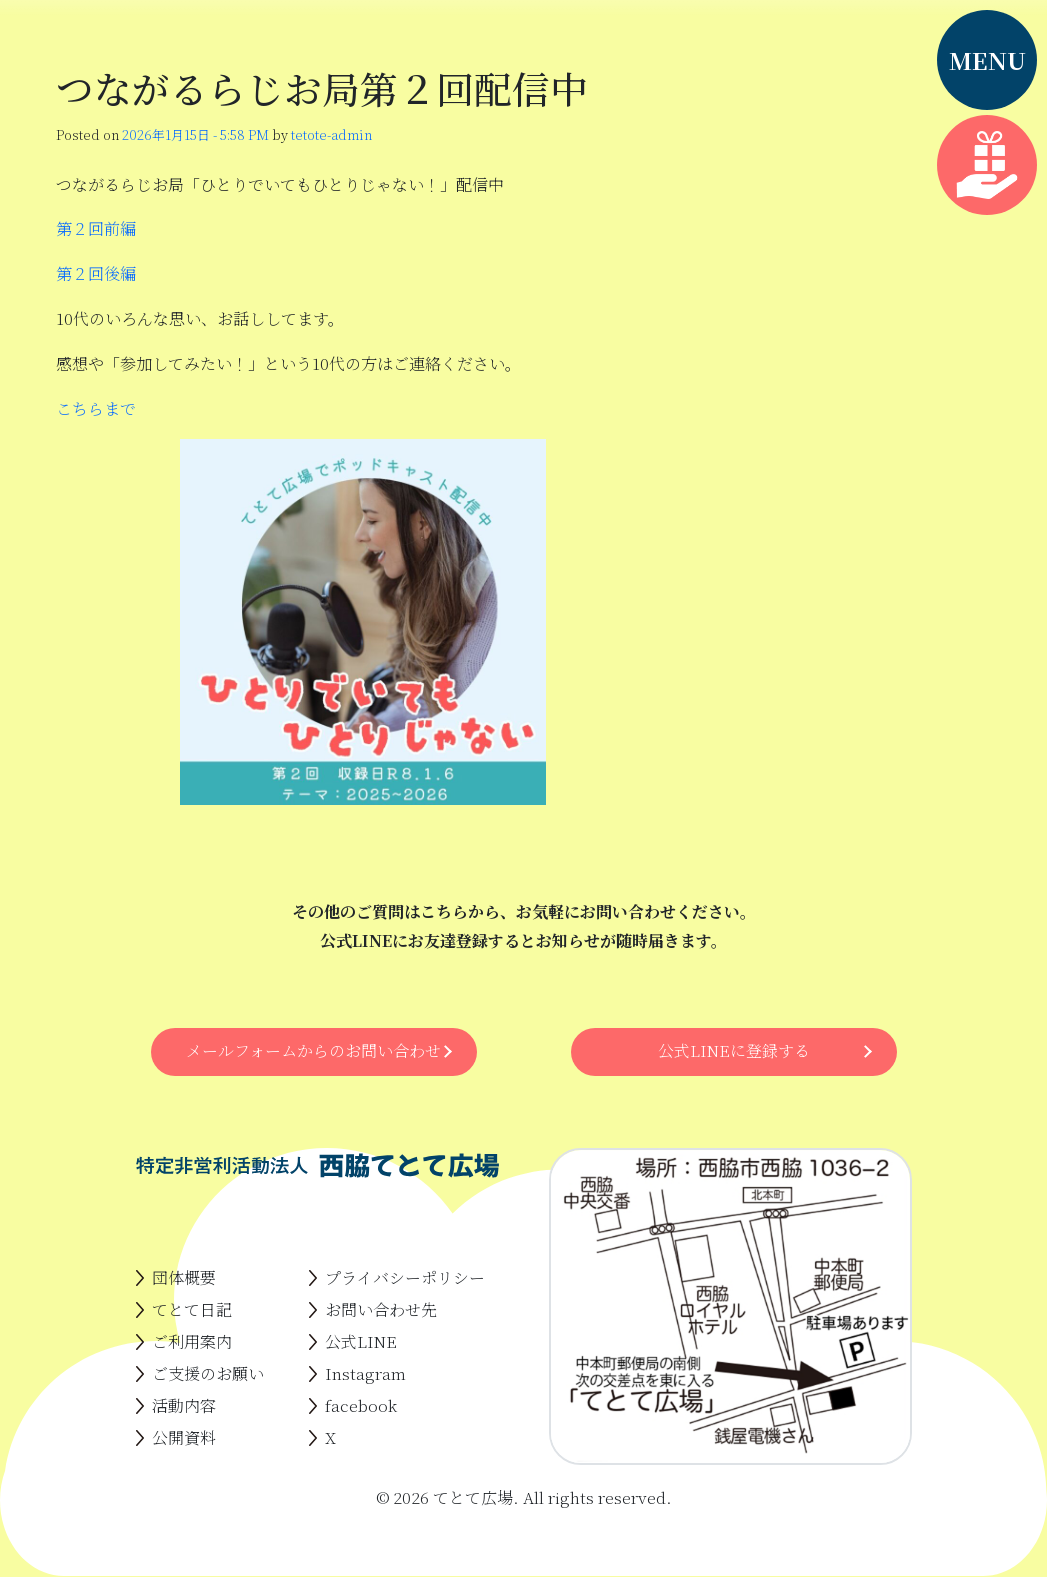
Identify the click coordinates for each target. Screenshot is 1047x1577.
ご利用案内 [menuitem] (192, 1341)
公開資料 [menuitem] (184, 1437)
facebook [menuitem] (361, 1405)
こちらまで (96, 408)
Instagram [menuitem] (365, 1373)
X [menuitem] (330, 1437)
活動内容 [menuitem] (184, 1405)
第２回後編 (96, 273)
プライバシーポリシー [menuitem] (405, 1277)
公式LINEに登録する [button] (734, 1050)
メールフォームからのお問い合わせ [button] (313, 1050)
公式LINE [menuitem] (361, 1341)
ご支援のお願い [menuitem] (208, 1373)
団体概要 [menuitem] (184, 1277)
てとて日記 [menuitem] (192, 1309)
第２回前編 (96, 228)
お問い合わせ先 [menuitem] (381, 1309)
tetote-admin (331, 134)
